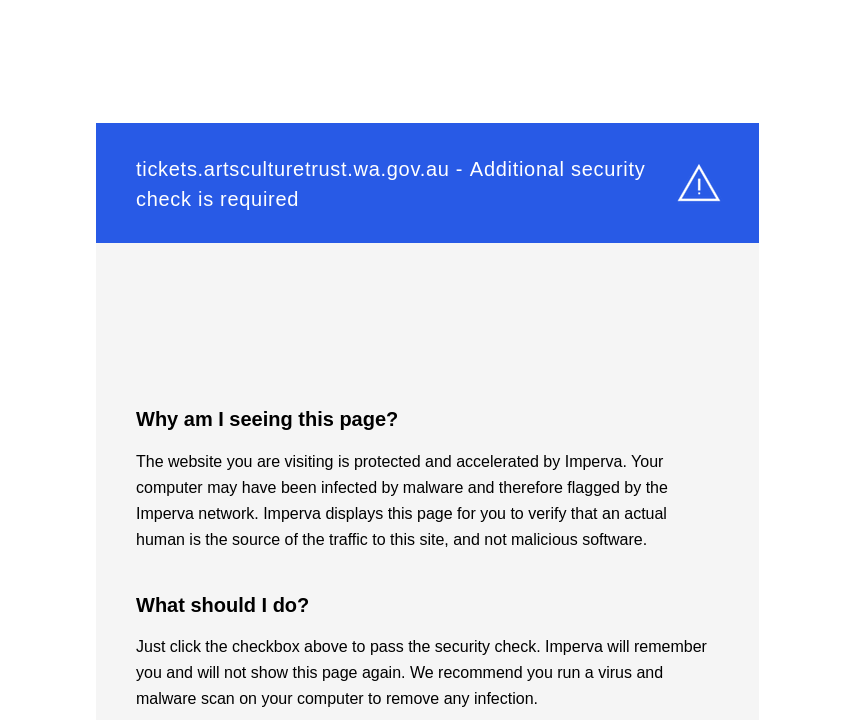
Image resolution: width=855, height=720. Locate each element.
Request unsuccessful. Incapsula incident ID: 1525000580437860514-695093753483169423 (427, 360)
